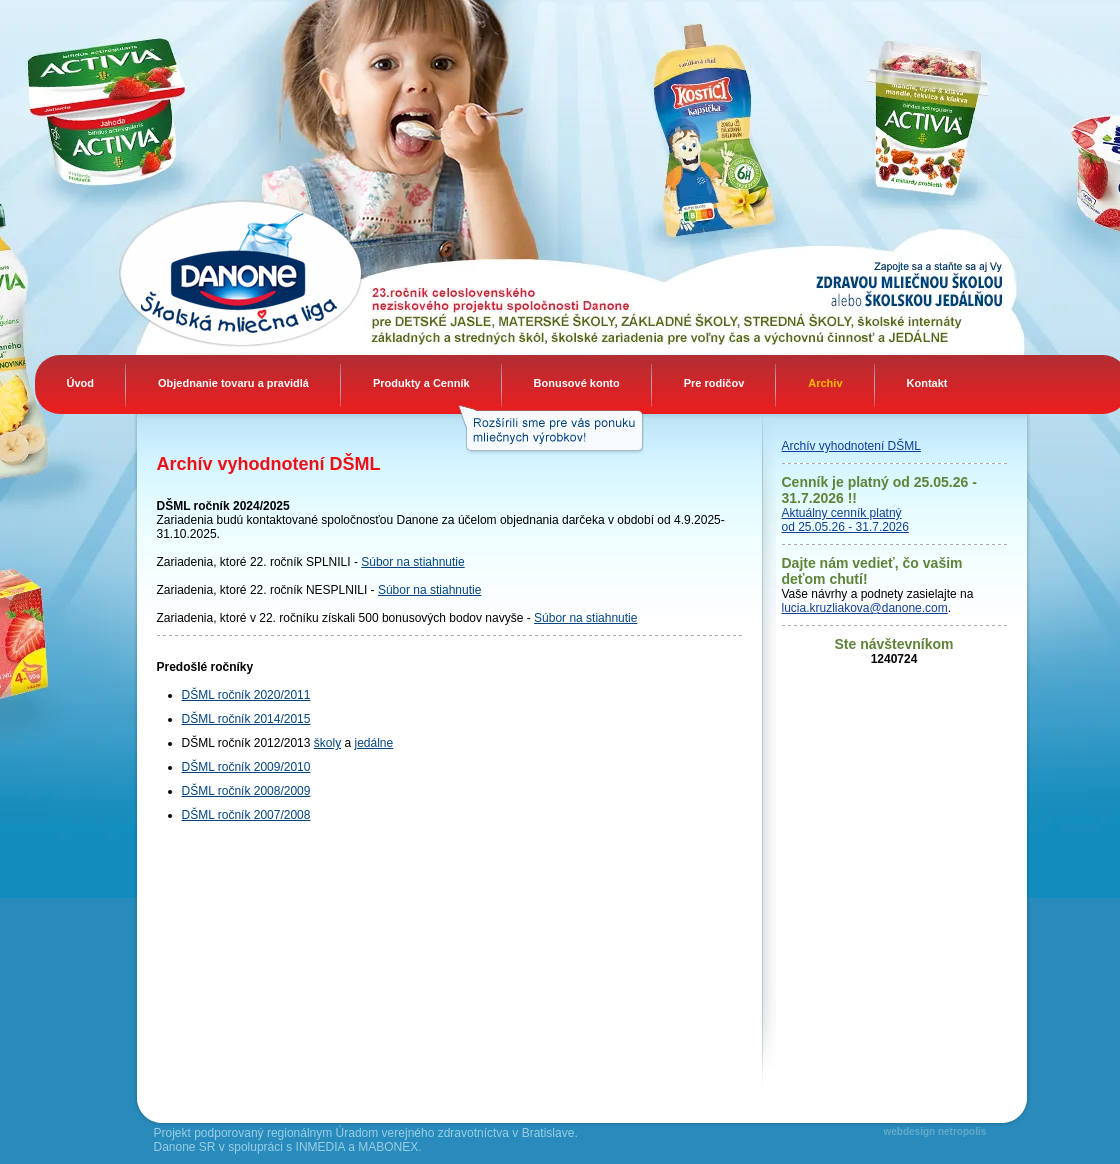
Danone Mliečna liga (179, 272)
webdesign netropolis (935, 1131)
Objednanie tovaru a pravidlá (233, 383)
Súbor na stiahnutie (412, 562)
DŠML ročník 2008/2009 (246, 791)
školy (327, 743)
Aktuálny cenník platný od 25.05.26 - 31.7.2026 (845, 520)
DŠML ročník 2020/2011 (246, 695)
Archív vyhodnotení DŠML (851, 446)
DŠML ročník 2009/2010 (246, 767)
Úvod (81, 383)
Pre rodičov (714, 383)
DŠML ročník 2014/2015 (246, 719)
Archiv (825, 383)
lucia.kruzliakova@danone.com (865, 608)
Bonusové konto (577, 383)
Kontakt (927, 383)
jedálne (374, 743)
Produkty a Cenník (421, 383)
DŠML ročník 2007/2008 (246, 815)
